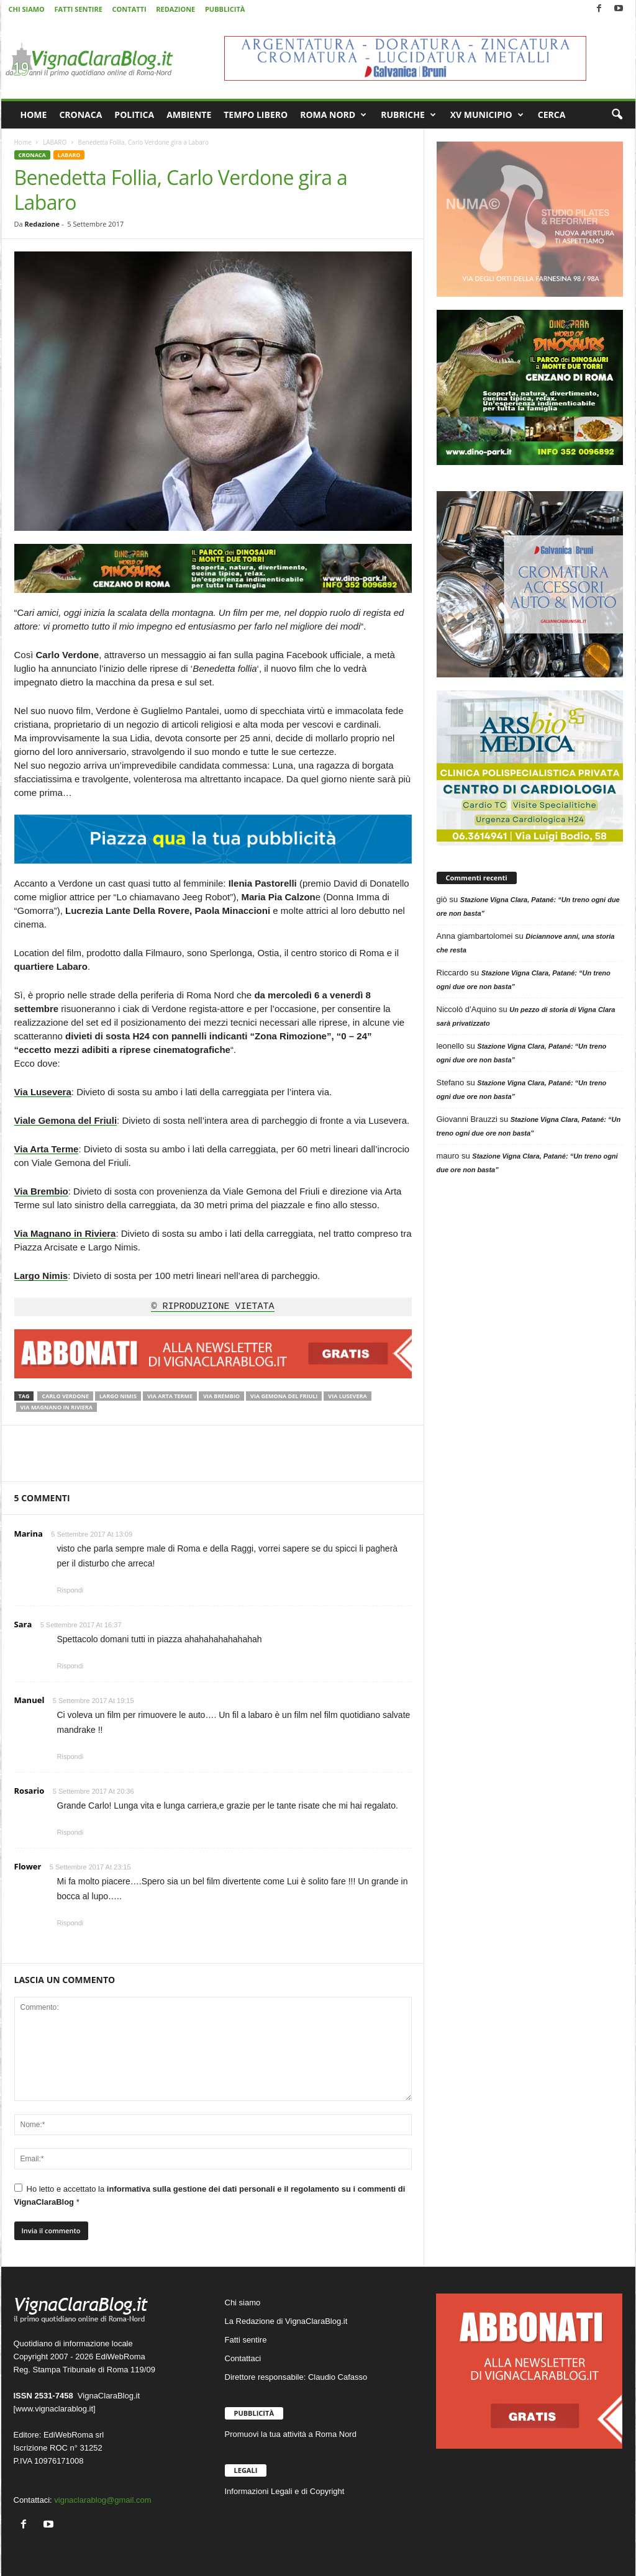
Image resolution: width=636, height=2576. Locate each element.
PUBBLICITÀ (225, 9)
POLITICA (134, 114)
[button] (616, 115)
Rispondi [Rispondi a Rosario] (70, 1832)
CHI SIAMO (27, 9)
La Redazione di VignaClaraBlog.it (286, 2321)
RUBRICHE (408, 115)
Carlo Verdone (65, 1396)
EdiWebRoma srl (73, 2434)
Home (23, 142)
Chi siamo (243, 2302)
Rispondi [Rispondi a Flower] (70, 1923)
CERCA (552, 114)
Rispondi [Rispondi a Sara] (70, 1666)
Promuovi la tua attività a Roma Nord (291, 2434)
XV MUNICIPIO (487, 115)
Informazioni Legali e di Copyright (285, 2491)
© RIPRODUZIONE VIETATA (212, 1307)
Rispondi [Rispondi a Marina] (70, 1590)
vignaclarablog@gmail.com (102, 2500)
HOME (33, 114)
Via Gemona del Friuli (283, 1396)
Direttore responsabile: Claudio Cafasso (296, 2377)
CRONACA (80, 114)
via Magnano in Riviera (56, 1407)
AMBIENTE (188, 114)
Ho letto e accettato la (210, 2195)
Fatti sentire (246, 2339)
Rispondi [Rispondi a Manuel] (70, 1756)
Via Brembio (221, 1396)
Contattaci (243, 2358)
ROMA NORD (333, 115)
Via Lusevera (347, 1396)
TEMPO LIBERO (256, 114)
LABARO (54, 142)
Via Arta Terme (170, 1396)
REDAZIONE (175, 9)
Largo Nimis (118, 1396)
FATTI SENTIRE (78, 9)
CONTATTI (129, 9)
